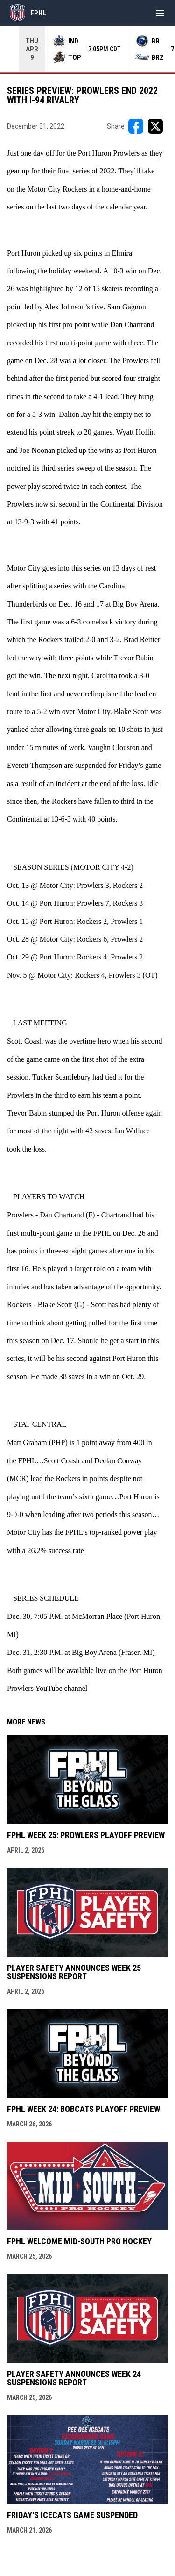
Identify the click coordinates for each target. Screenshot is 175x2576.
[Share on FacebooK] (135, 126)
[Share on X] (155, 126)
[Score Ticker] (87, 49)
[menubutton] (160, 13)
